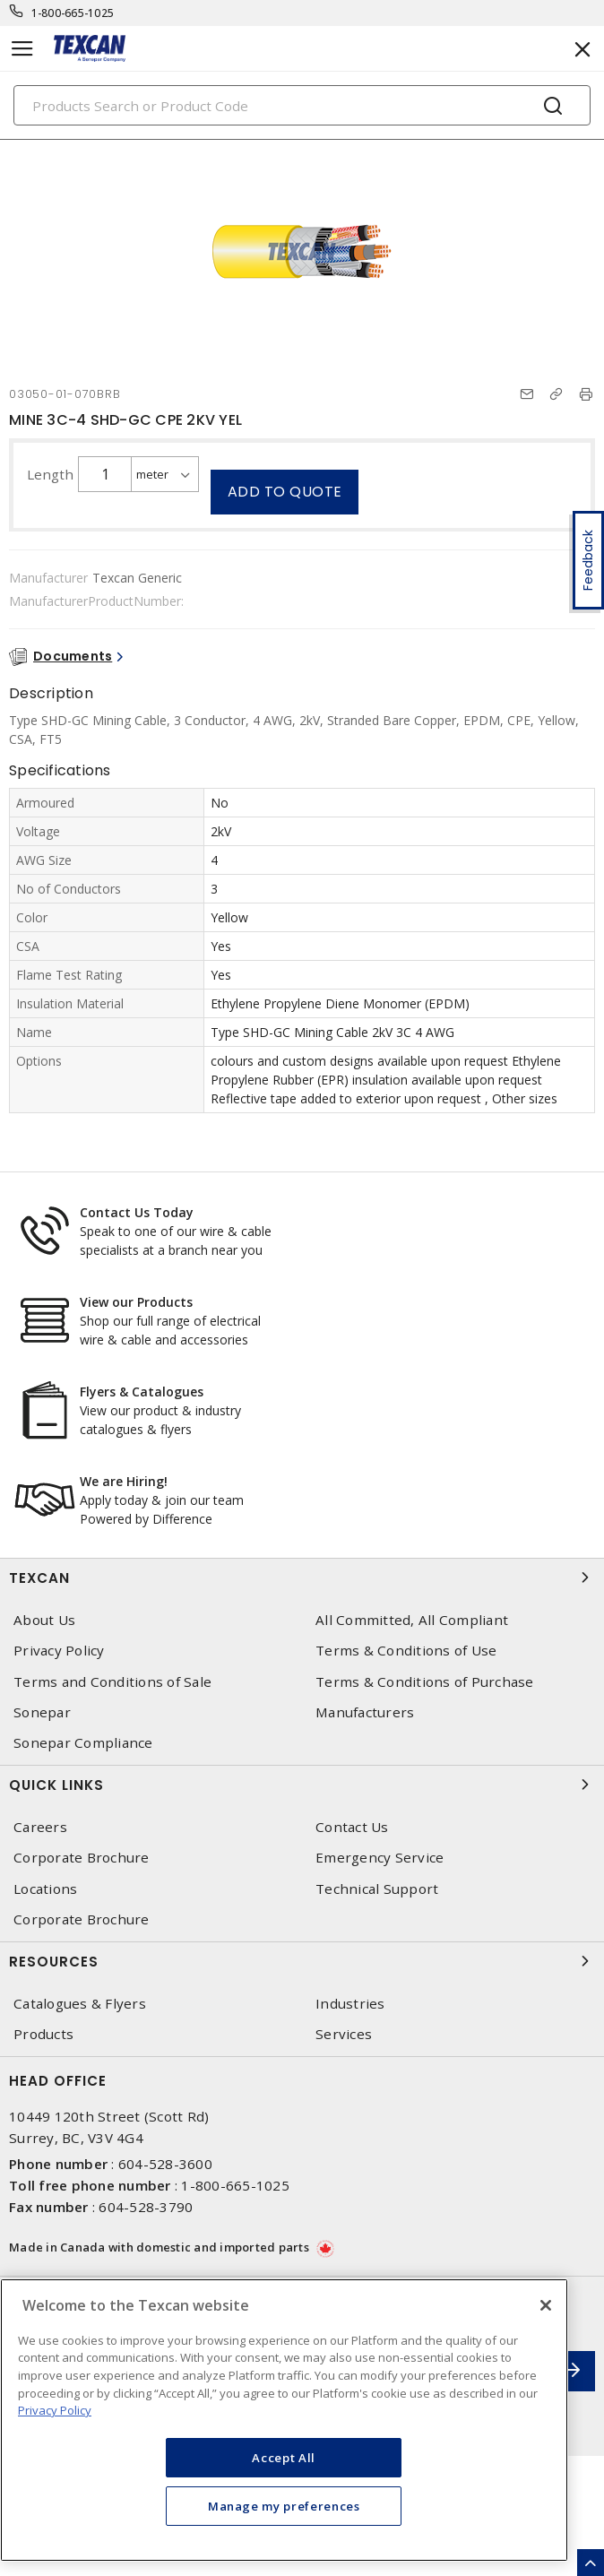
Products (43, 2034)
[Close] (545, 2305)
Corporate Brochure (81, 1857)
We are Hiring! (124, 1481)
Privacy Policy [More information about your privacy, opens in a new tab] (54, 2410)
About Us (44, 1620)
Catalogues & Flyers (79, 2003)
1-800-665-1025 (73, 13)
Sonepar (42, 1712)
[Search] (302, 105)
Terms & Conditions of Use (405, 1650)
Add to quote (285, 491)
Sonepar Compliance (83, 1742)
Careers (40, 1827)
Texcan (302, 1577)
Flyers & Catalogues (141, 1391)
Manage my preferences (284, 2506)
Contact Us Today (137, 1212)
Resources (302, 1961)
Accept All (283, 2458)
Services (343, 2034)
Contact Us (352, 1827)
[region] (284, 2420)
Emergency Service (379, 1857)
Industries (350, 2003)
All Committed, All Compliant (411, 1620)
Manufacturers (364, 1712)
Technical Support (376, 1888)
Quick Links (302, 1784)
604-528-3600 (165, 2164)
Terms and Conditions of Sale (112, 1681)
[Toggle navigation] (22, 48)
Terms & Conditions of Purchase (424, 1681)
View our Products (136, 1301)
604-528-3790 (146, 2207)
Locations (45, 1888)
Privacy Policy (59, 1650)
